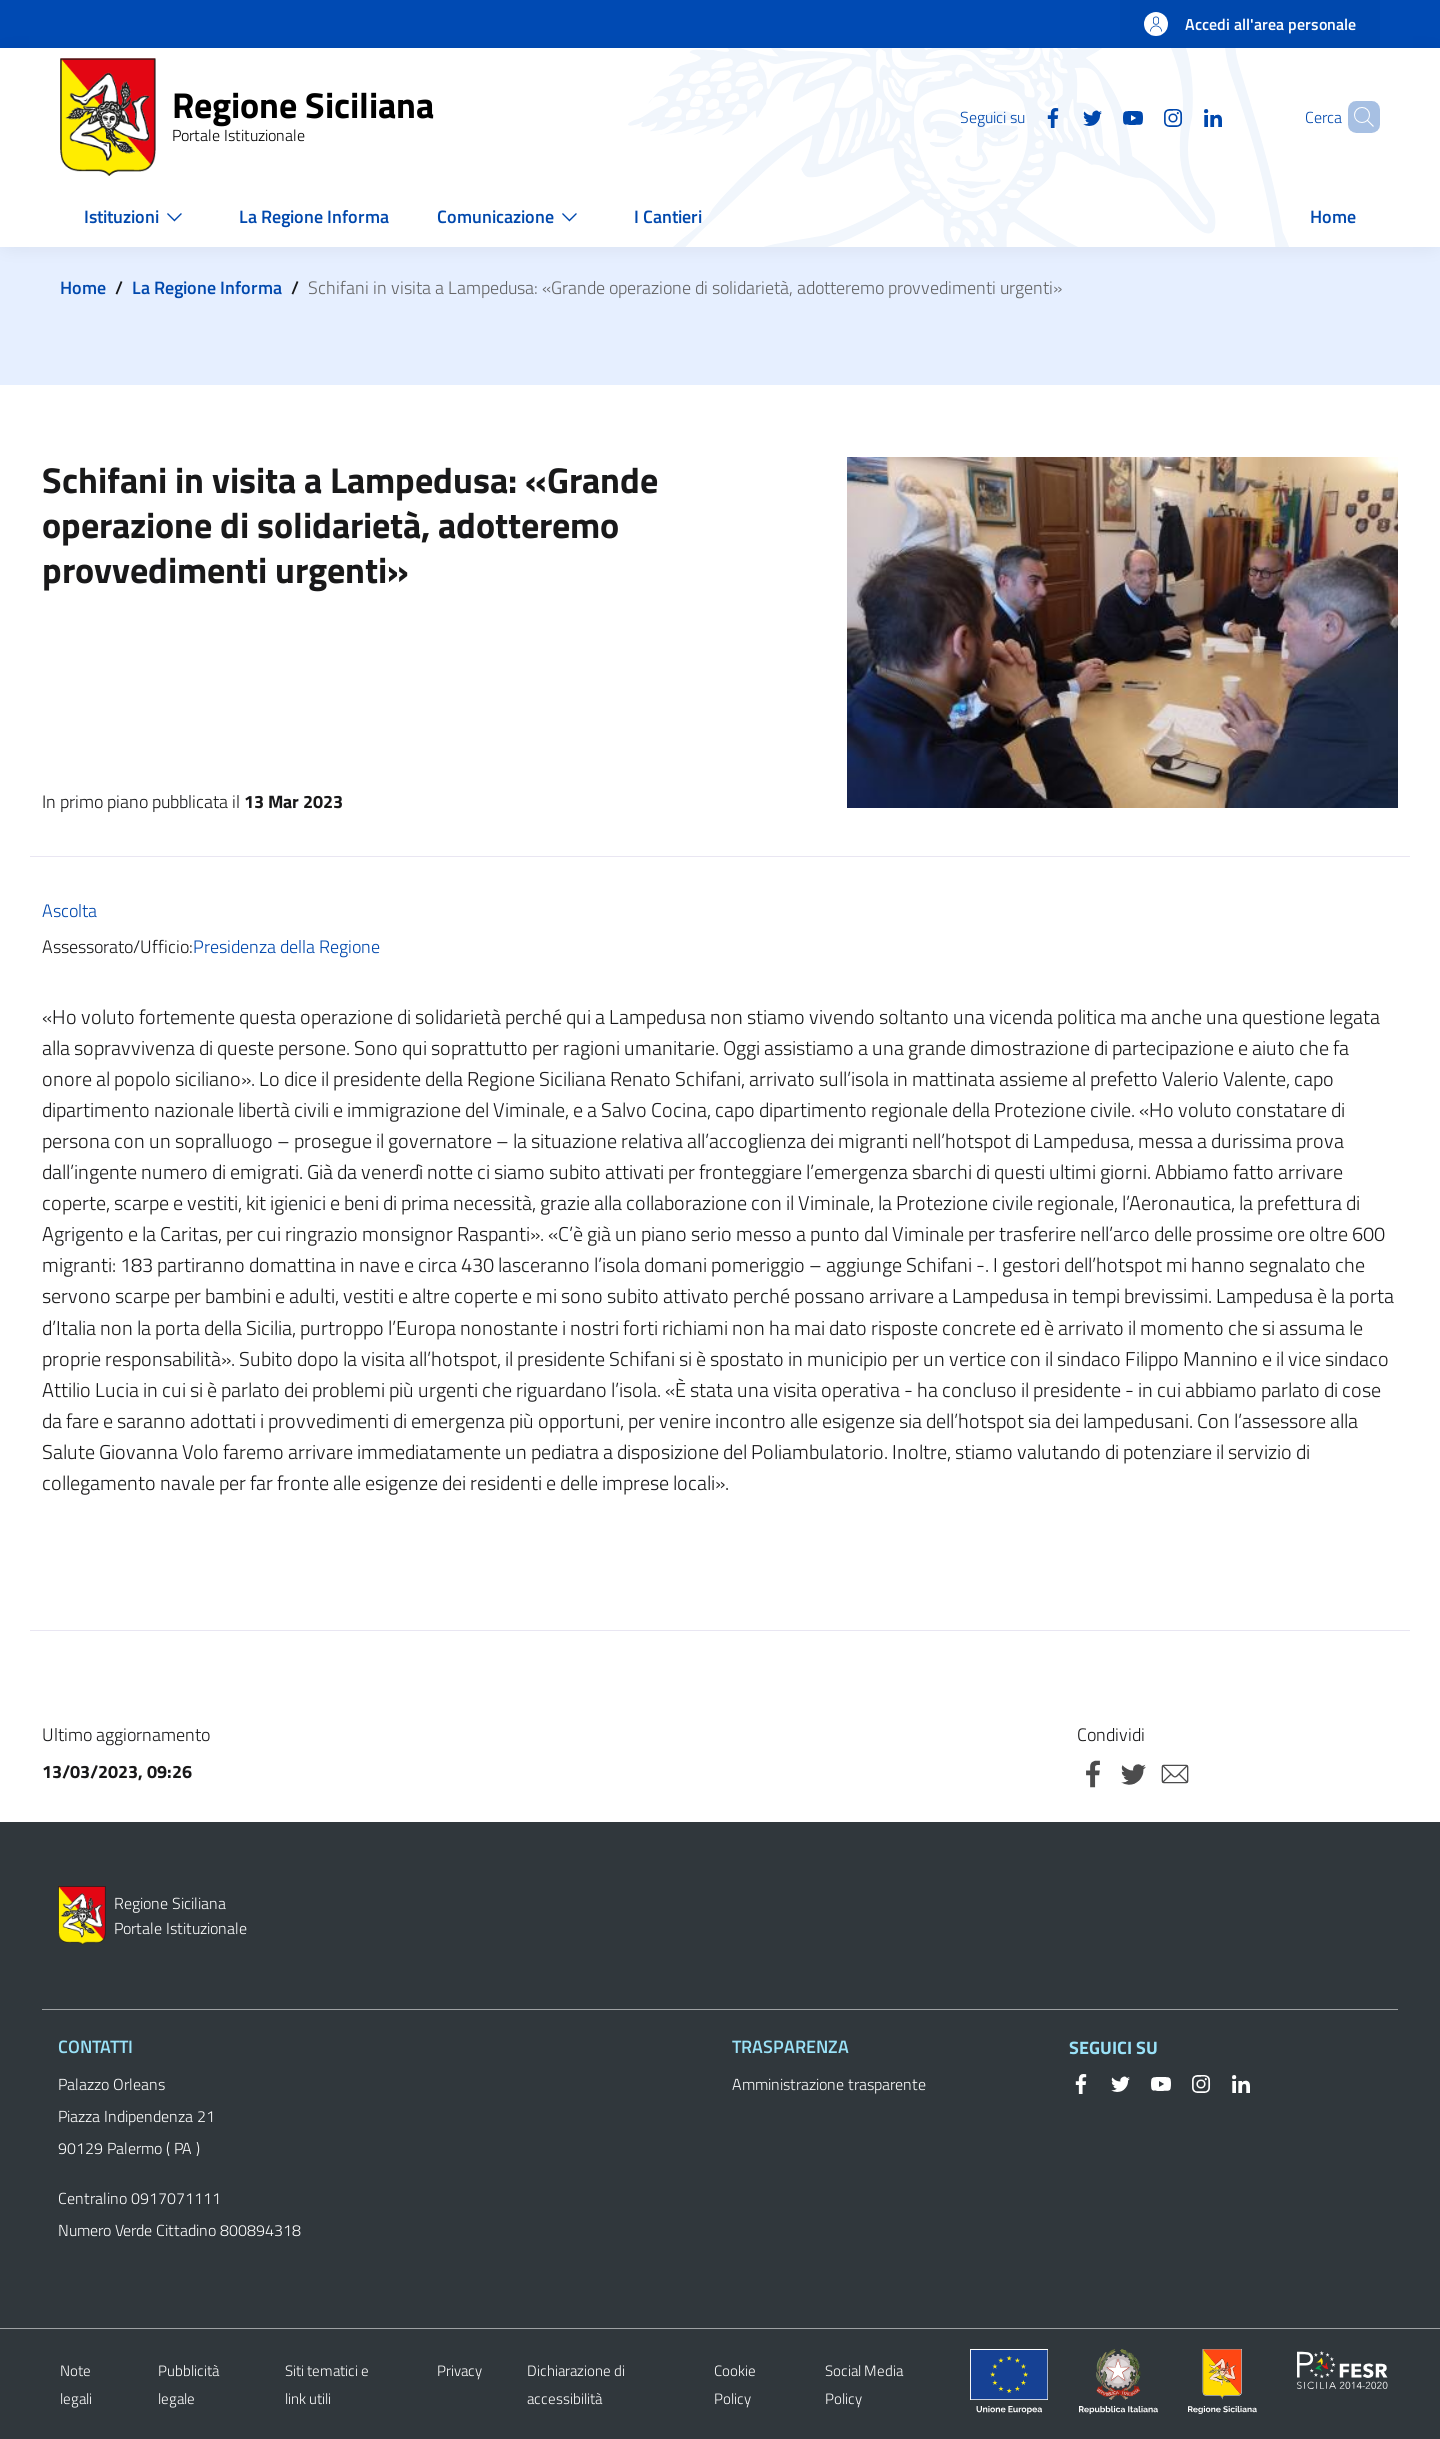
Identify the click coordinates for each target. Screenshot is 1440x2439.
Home (83, 287)
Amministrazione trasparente (829, 2084)
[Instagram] (1139, 116)
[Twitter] (1059, 116)
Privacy (459, 2370)
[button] (1356, 117)
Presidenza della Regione (286, 946)
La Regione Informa (207, 287)
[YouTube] (1099, 116)
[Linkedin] (1179, 116)
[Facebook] (1019, 116)
